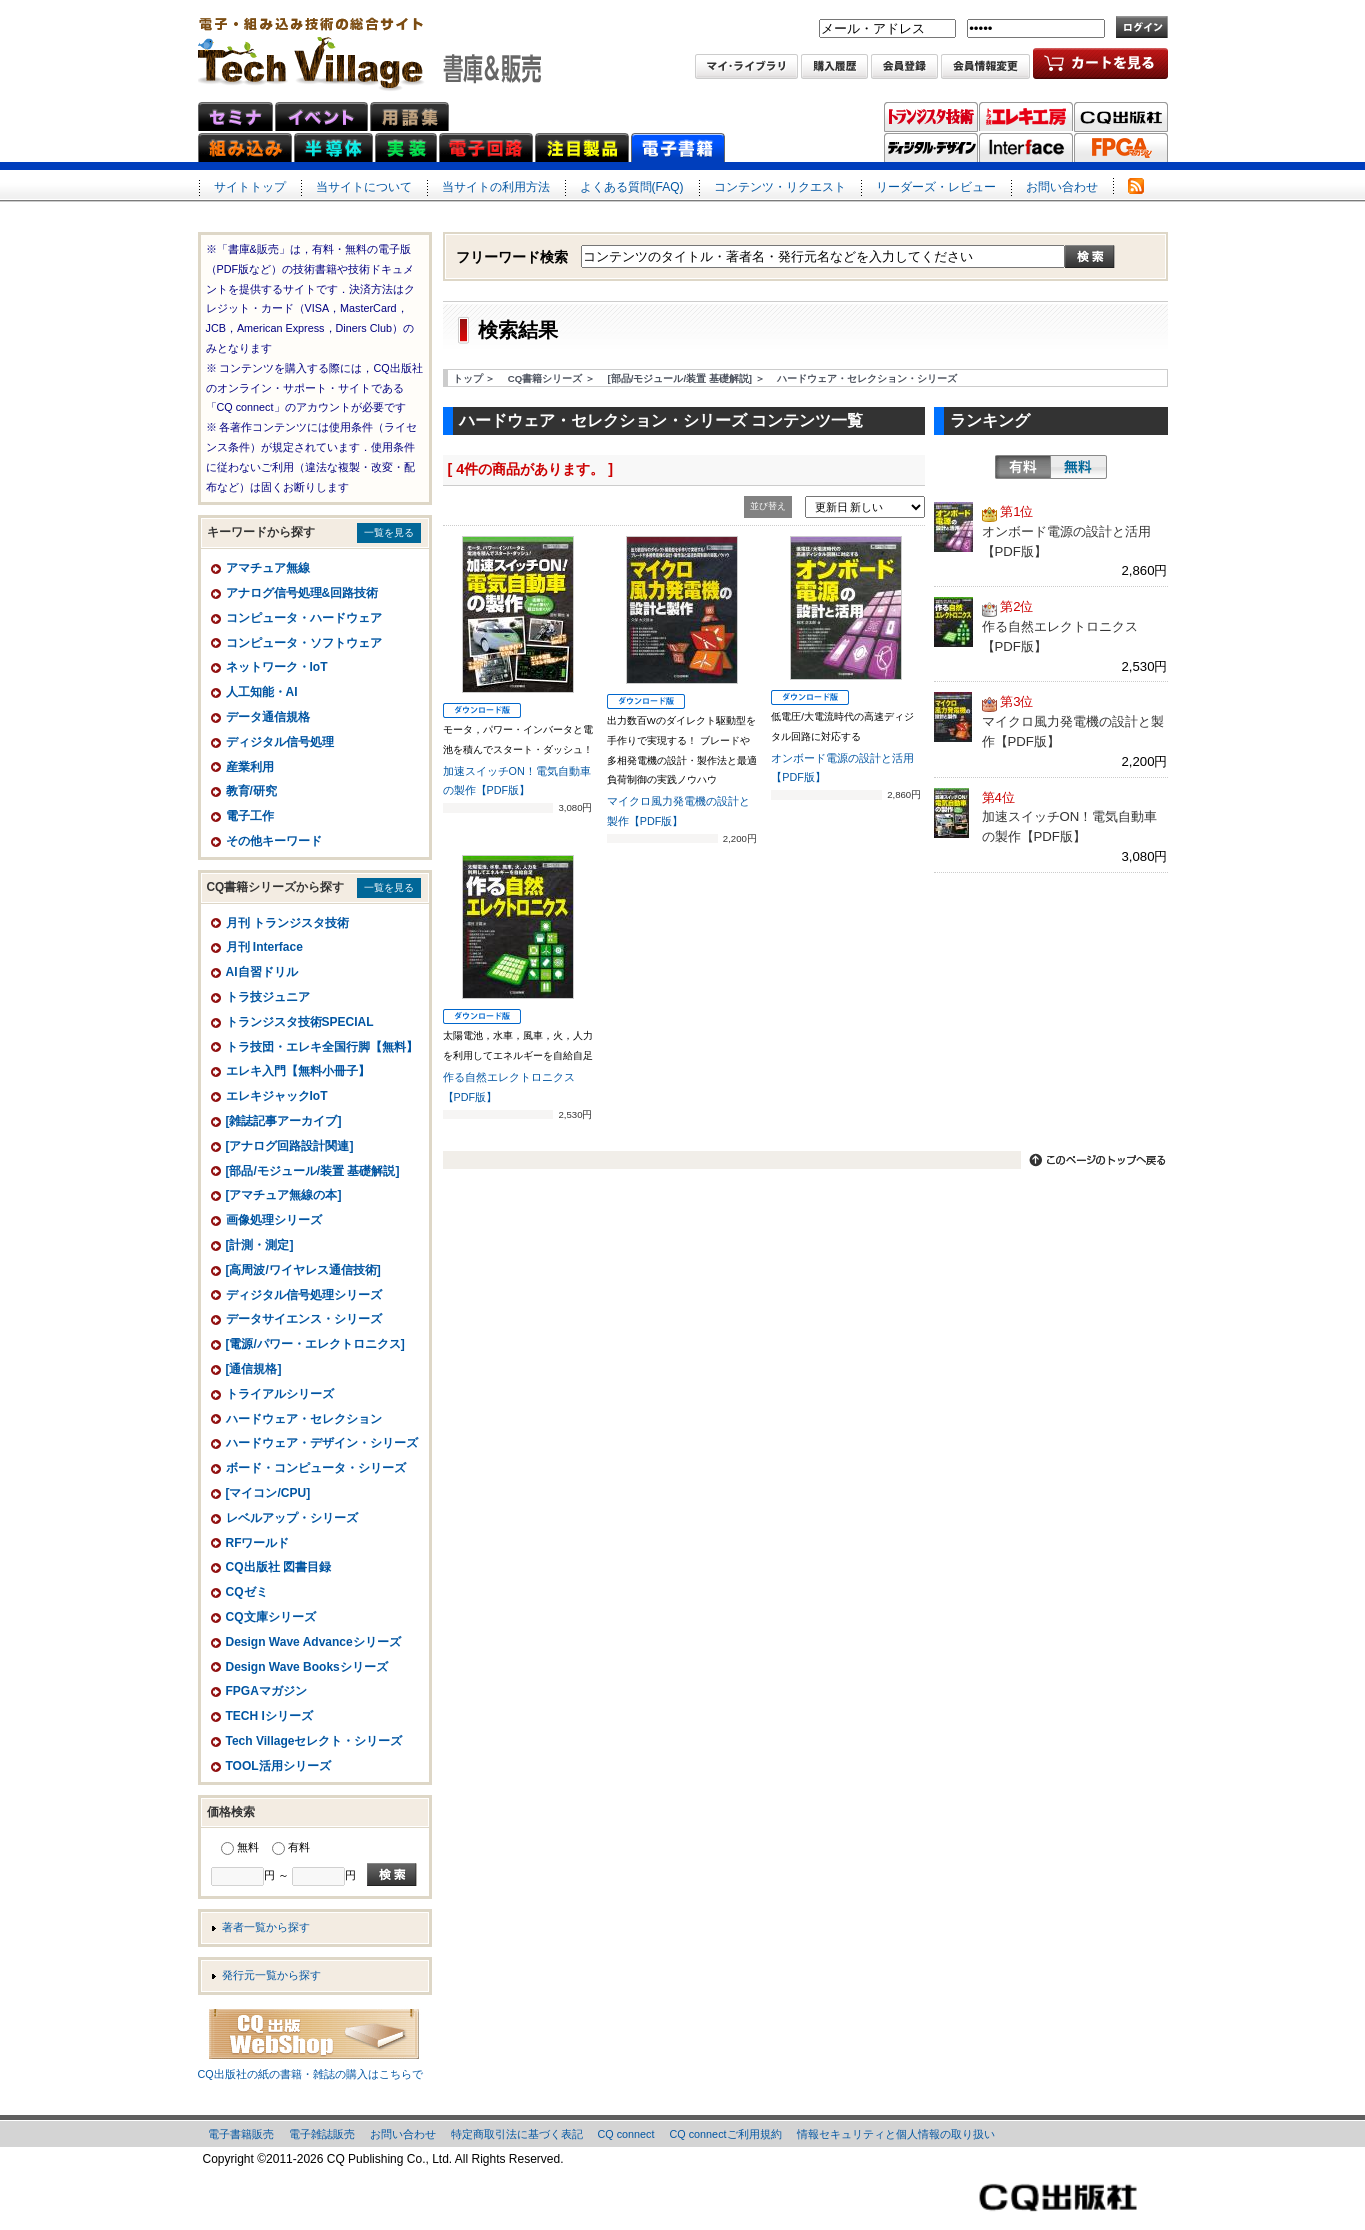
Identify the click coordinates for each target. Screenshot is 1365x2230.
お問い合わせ (1062, 187)
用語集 (409, 116)
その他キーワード (274, 841)
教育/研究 (251, 791)
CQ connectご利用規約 (726, 2134)
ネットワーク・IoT (277, 667)
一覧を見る (389, 532)
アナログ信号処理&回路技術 (302, 593)
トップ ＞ (474, 378)
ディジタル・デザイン (931, 148)
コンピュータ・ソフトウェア (304, 643)
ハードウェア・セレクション (304, 1419)
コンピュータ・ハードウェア (304, 618)
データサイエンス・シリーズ (304, 1319)
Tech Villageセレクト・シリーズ (314, 1741)
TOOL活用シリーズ (278, 1766)
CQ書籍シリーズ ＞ (551, 378)
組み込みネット (245, 147)
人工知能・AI (262, 692)
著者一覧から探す (266, 1927)
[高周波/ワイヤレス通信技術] (303, 1270)
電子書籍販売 (241, 2134)
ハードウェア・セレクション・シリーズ (867, 378)
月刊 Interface (264, 947)
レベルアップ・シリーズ (292, 1518)
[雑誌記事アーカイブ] (284, 1121)
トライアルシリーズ (280, 1394)
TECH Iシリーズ (269, 1716)
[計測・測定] (260, 1245)
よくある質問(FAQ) (632, 187)
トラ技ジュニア (268, 997)
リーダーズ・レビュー (936, 187)
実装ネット (406, 147)
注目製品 (582, 147)
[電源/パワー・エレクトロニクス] (315, 1344)
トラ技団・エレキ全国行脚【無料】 (322, 1047)
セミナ (235, 116)
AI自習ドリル (262, 972)
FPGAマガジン (1121, 148)
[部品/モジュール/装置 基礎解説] (313, 1171)
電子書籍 (678, 147)
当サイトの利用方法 (496, 187)
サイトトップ (250, 187)
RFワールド (258, 1543)
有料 (1023, 467)
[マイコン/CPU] (268, 1493)
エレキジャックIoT (277, 1096)
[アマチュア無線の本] (284, 1195)
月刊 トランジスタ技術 (287, 923)
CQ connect (626, 2134)
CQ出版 (1121, 117)
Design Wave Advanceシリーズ (313, 1642)
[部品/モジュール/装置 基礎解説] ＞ (686, 378)
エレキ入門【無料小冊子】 (298, 1071)
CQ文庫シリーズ (271, 1617)
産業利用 (250, 767)
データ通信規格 (268, 717)
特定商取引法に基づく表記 (517, 2134)
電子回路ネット (486, 147)
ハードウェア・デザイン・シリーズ (322, 1443)
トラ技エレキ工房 (1026, 117)
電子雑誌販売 (322, 2134)
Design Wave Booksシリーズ (307, 1667)
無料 (1079, 467)
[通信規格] (254, 1369)
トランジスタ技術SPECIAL (300, 1022)
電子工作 (250, 816)
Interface (1026, 148)
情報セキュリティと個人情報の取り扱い (896, 2134)
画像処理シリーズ (274, 1220)
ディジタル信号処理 (280, 742)
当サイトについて (364, 187)
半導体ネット (333, 147)
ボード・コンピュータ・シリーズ (316, 1468)
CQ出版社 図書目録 (278, 1567)
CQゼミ (247, 1592)
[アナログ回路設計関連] (290, 1146)
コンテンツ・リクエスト (780, 187)
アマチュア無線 (268, 568)
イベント (321, 116)
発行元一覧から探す (271, 1975)
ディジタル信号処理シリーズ (304, 1295)
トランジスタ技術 (931, 117)
